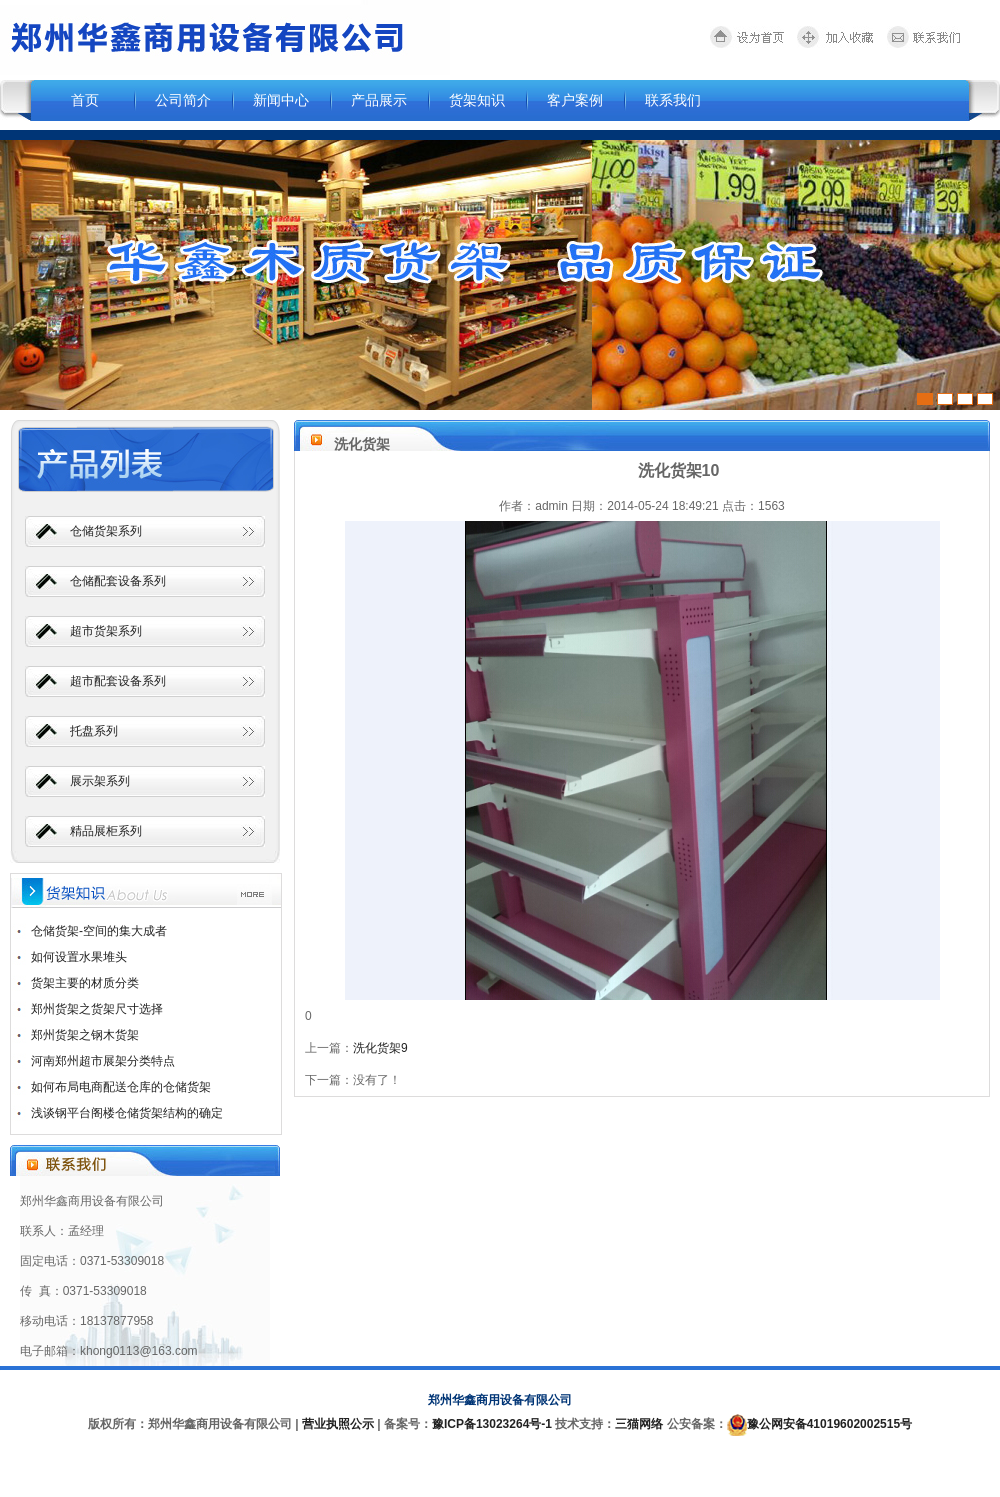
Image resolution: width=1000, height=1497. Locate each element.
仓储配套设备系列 (118, 581)
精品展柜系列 (106, 831)
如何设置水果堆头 (79, 957)
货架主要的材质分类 (85, 983)
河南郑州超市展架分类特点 (103, 1061)
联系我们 (673, 100)
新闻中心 (281, 100)
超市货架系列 (106, 631)
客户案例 (575, 100)
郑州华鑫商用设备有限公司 (500, 1400)
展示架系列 (100, 781)
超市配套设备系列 (118, 681)
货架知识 (477, 100)
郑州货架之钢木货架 (85, 1035)
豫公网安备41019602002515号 (829, 1424)
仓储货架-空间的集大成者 (99, 931)
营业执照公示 (338, 1424)
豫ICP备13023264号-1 (492, 1424)
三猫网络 (639, 1424)
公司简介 (183, 100)
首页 (85, 100)
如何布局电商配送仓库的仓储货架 (121, 1087)
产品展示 (379, 100)
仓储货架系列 (106, 531)
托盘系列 (94, 731)
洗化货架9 (380, 1048)
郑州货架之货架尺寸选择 (97, 1009)
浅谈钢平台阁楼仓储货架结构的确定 (127, 1113)
